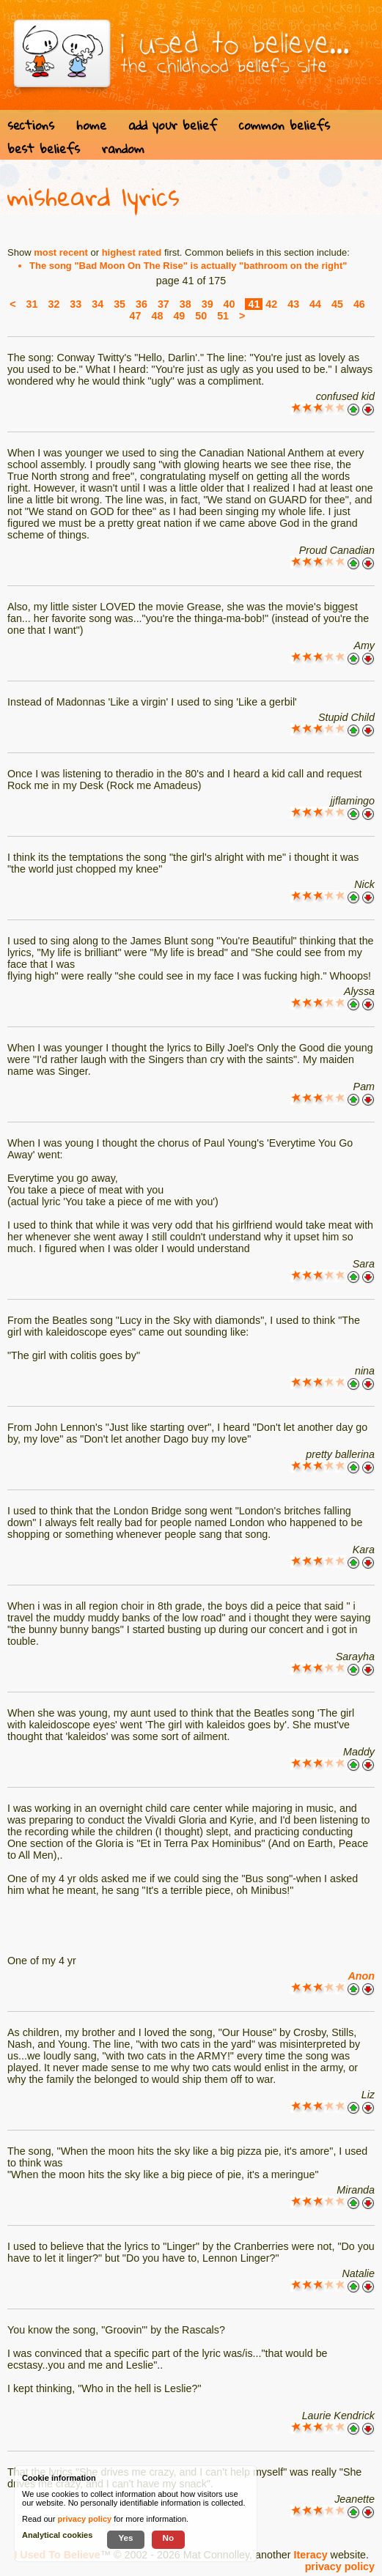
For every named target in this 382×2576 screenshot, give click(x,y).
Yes (125, 2537)
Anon (361, 1976)
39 (207, 304)
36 (141, 304)
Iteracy (311, 2555)
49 (179, 316)
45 (337, 304)
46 (359, 304)
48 (157, 316)
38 (185, 304)
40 (229, 304)
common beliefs (284, 125)
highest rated (132, 252)
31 (32, 304)
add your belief (172, 125)
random (123, 148)
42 (271, 304)
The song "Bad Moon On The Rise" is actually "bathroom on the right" (188, 265)
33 (75, 304)
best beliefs (43, 148)
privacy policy (340, 2566)
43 (293, 304)
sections (30, 125)
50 (201, 316)
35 (119, 304)
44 (315, 304)
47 (136, 316)
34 (97, 304)
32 (53, 304)
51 (223, 316)
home (91, 125)
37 (163, 304)
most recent (61, 252)
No (169, 2537)
